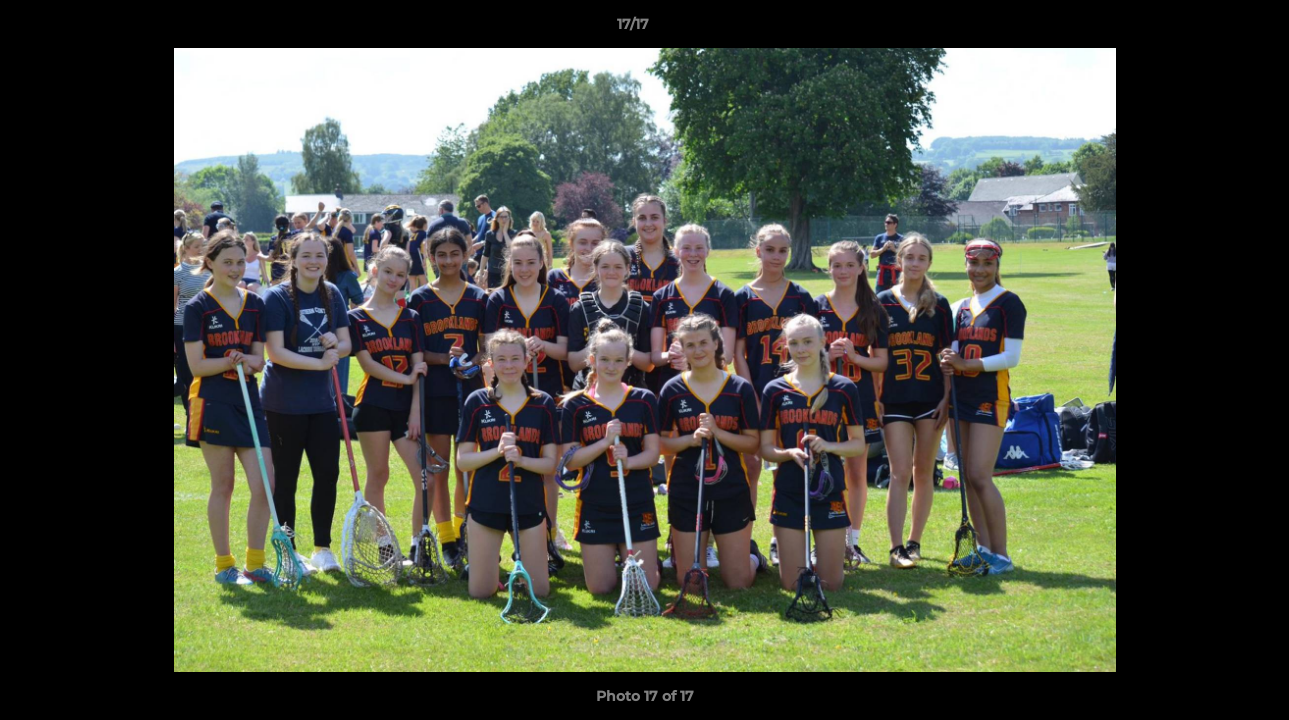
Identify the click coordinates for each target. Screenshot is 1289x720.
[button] (1205, 29)
